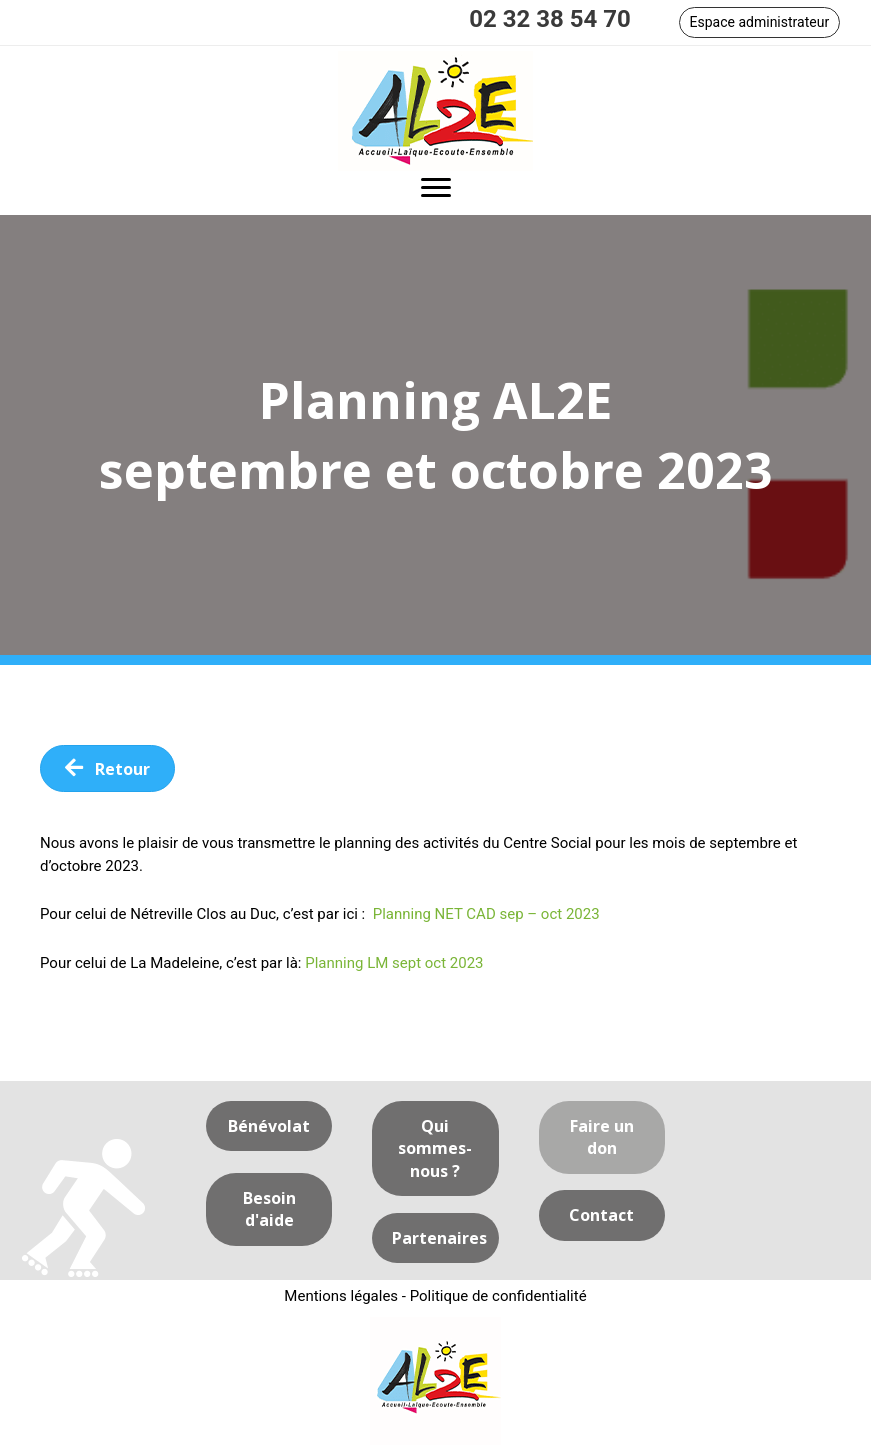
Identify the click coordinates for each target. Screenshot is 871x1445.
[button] (760, 22)
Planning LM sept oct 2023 (394, 963)
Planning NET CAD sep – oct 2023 (486, 914)
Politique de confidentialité (498, 1296)
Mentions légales (341, 1296)
